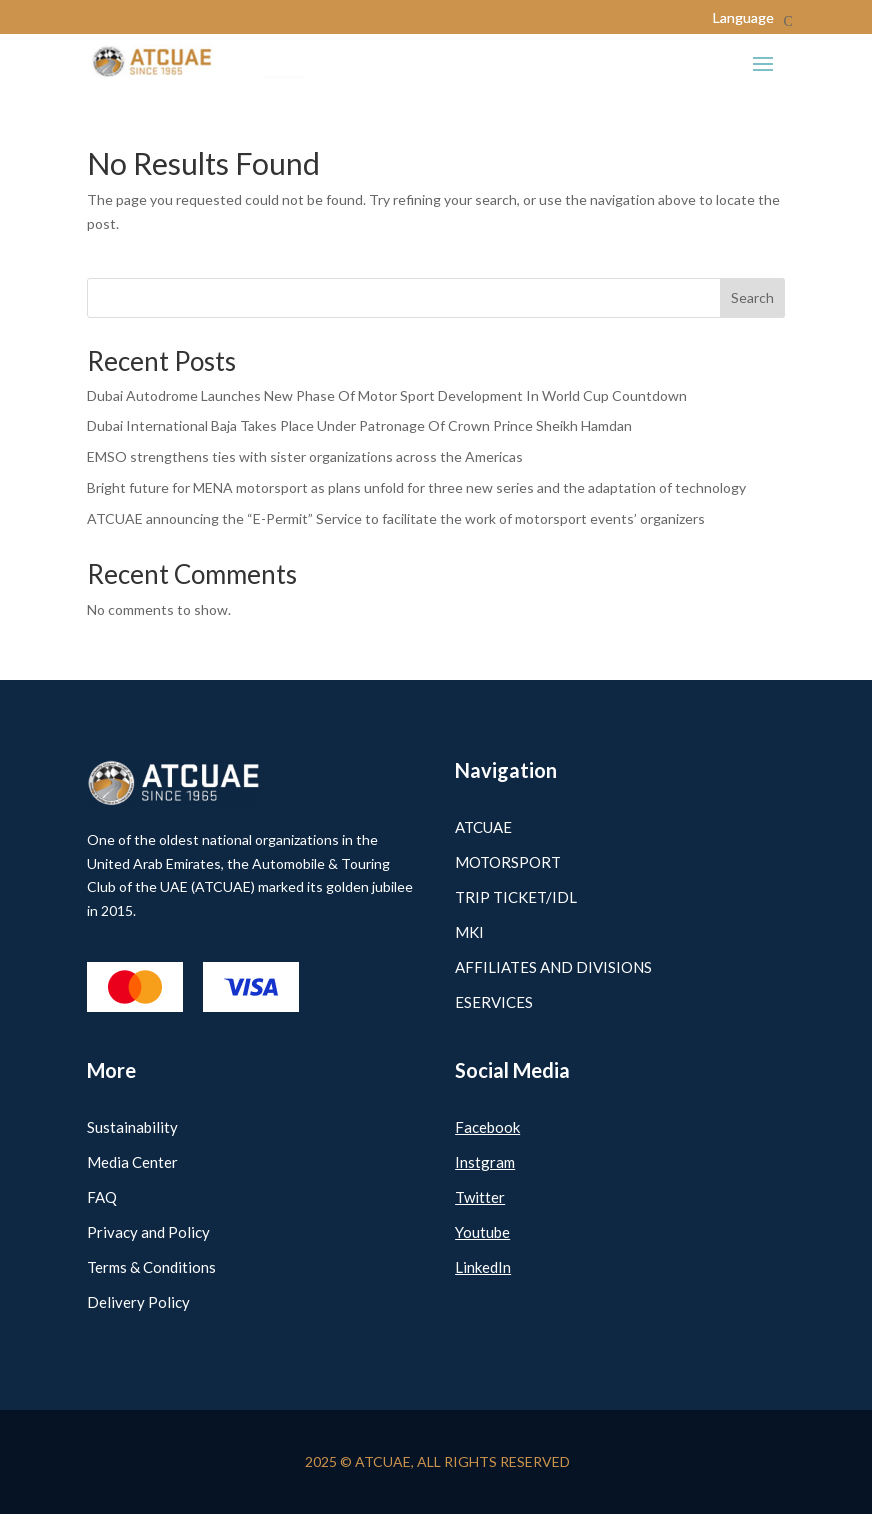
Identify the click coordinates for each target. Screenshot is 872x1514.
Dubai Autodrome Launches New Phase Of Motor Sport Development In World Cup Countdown (387, 395)
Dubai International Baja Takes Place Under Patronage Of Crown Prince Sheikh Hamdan (359, 425)
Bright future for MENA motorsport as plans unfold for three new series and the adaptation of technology (416, 487)
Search (752, 297)
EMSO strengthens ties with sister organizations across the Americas (305, 456)
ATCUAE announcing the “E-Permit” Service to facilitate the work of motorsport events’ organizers (396, 518)
